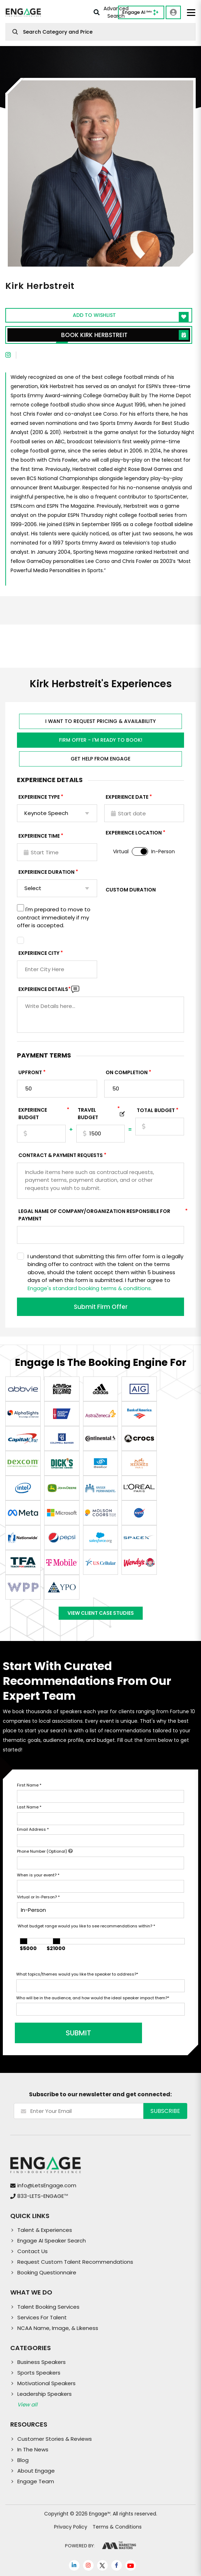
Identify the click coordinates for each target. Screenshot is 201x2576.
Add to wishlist (131, 317)
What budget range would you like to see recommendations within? (86, 1926)
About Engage (36, 2470)
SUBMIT (70, 2033)
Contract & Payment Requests (60, 1155)
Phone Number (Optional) (45, 1851)
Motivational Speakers (46, 2383)
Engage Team (35, 2481)
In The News (32, 2449)
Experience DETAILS (44, 989)
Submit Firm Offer (101, 1307)
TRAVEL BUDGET (99, 1113)
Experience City (38, 953)
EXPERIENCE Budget (42, 1113)
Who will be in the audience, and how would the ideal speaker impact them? (92, 1998)
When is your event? (38, 1875)
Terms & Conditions (117, 2526)
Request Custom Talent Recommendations (75, 2262)
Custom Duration (131, 889)
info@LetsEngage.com (46, 2185)
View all (27, 2404)
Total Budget (156, 1110)
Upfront (30, 1072)
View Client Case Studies (100, 1613)
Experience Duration (46, 872)
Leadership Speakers (44, 2394)
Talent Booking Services (48, 2306)
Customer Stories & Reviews (54, 2439)
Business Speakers (41, 2362)
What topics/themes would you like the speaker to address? (77, 1974)
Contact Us (32, 2251)
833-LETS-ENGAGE (42, 2196)
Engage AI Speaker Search (51, 2240)
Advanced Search (111, 12)
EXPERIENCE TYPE (39, 796)
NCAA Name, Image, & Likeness (57, 2328)
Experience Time (39, 835)
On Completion (127, 1072)
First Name (29, 1785)
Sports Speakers (38, 2372)
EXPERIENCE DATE (127, 796)
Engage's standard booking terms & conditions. (90, 1288)
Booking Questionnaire (46, 2272)
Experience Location (134, 832)
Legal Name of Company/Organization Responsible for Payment (101, 1215)
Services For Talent (42, 2317)
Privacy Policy (70, 2526)
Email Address (33, 1829)
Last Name (29, 1807)
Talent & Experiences (44, 2230)
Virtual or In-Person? (38, 1897)
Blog (23, 2460)
